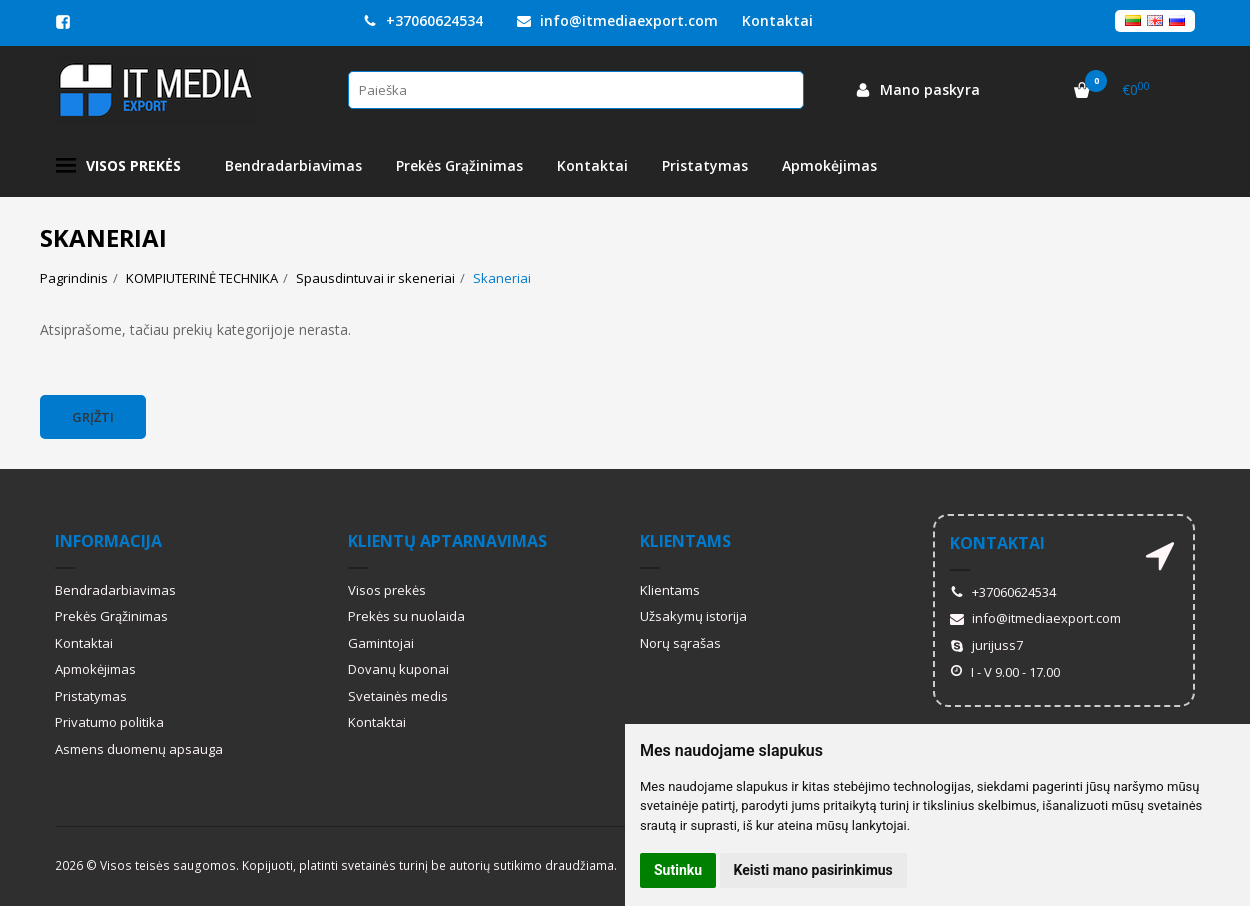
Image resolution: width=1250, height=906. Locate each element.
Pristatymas (705, 165)
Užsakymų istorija (693, 616)
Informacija (108, 541)
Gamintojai (381, 643)
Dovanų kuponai (398, 669)
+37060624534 (423, 20)
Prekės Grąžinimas (459, 165)
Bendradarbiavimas (293, 165)
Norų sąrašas (680, 643)
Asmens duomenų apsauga (139, 749)
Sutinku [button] (678, 870)
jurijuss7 (986, 645)
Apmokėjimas (829, 165)
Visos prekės (118, 166)
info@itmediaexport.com (617, 20)
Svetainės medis (398, 696)
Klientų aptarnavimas (447, 541)
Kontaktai (777, 20)
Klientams (685, 541)
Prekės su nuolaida (406, 616)
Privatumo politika (109, 722)
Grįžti (93, 417)
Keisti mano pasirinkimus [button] (813, 870)
